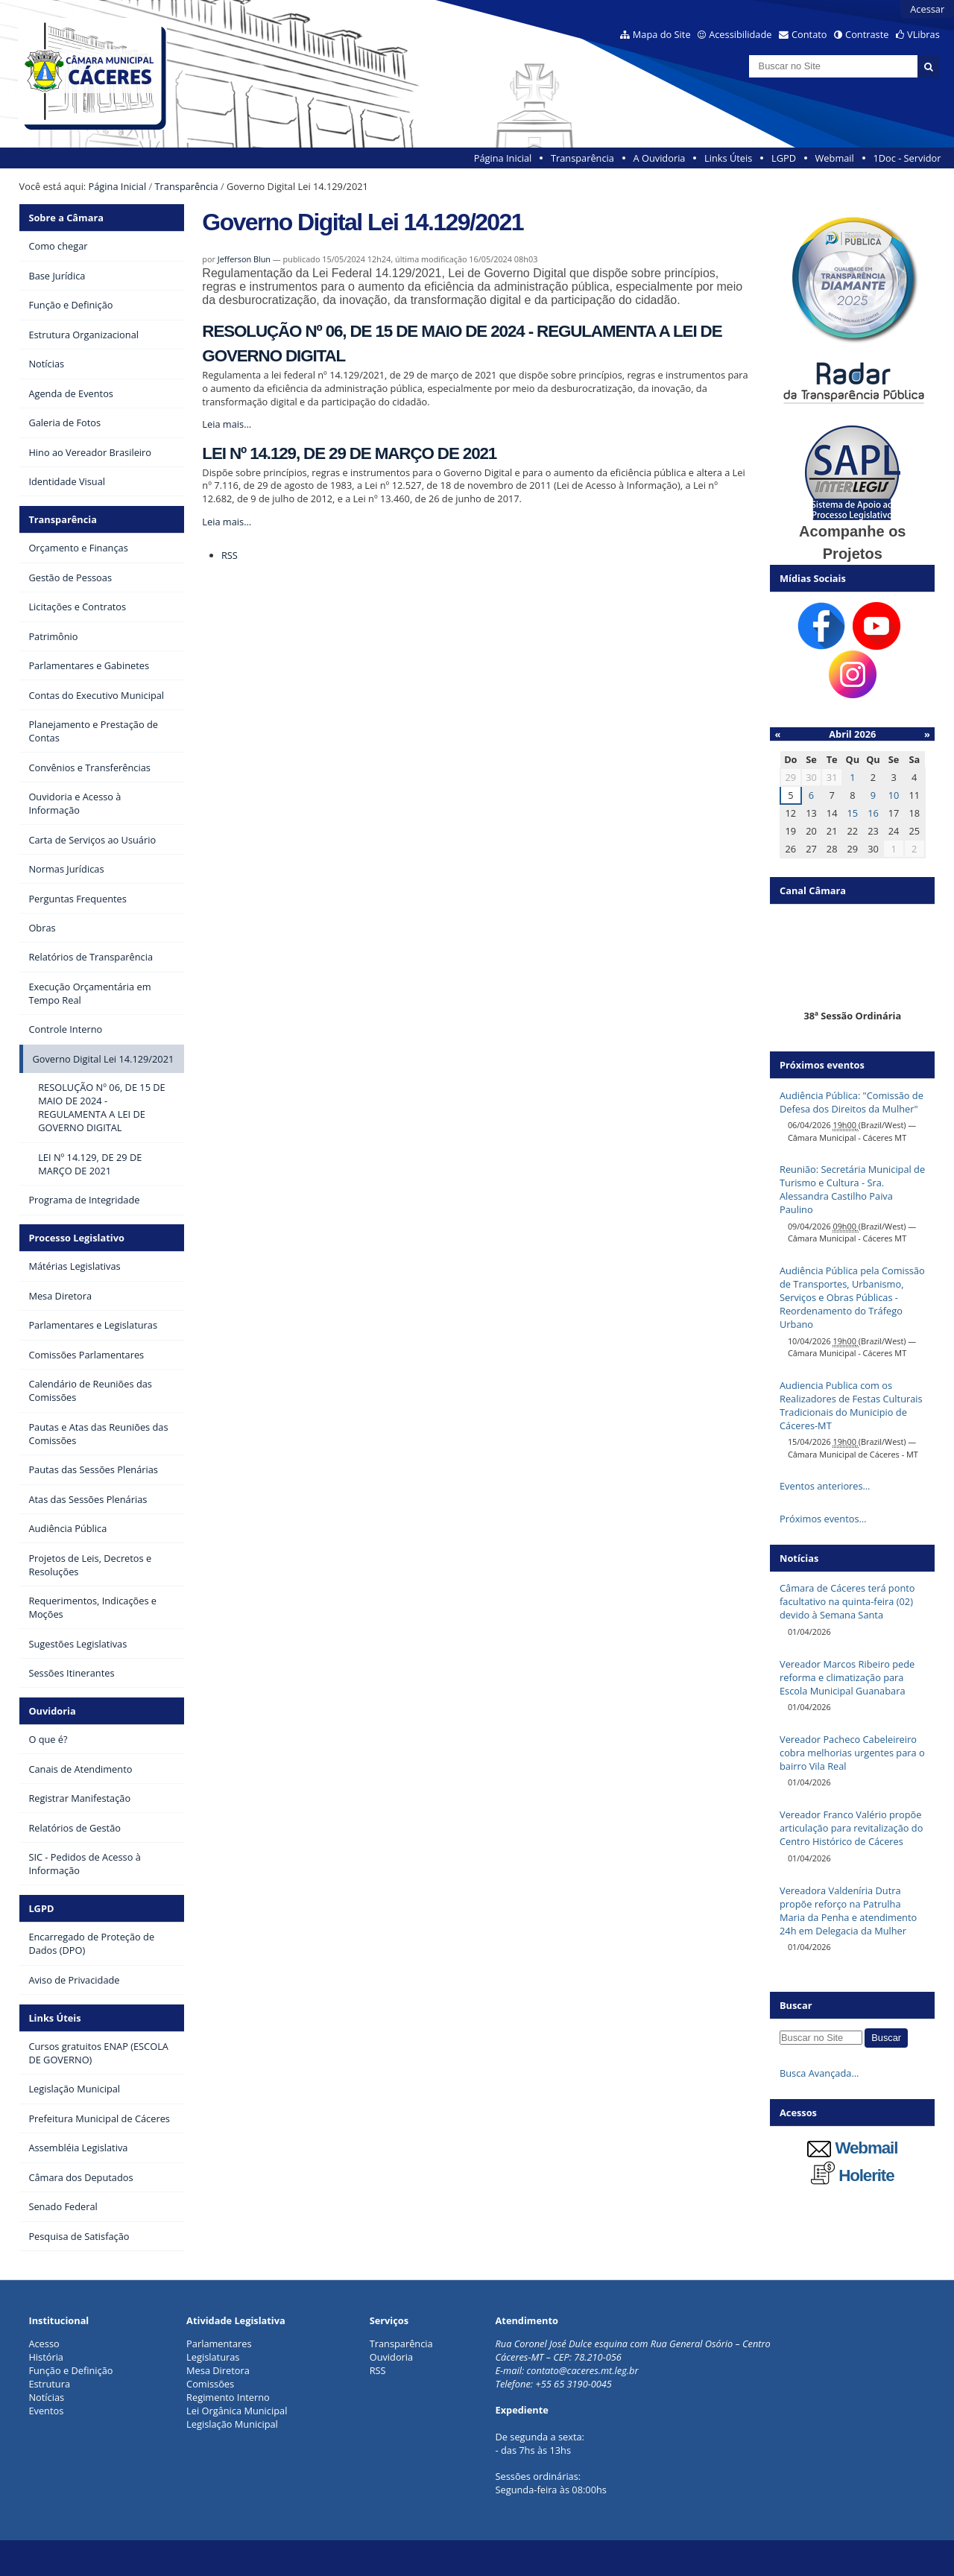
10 (894, 795)
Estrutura (49, 2383)
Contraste (866, 34)
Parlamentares (218, 2343)
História (45, 2357)
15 (852, 813)
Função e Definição (70, 2370)
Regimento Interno (228, 2397)
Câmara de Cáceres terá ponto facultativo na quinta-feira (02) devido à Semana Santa (847, 1601)
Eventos (45, 2410)
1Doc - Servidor (907, 158)
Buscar (796, 2005)
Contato (809, 34)
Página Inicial (503, 158)
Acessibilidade (740, 34)
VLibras (923, 34)
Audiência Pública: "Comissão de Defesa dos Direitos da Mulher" (851, 1102)
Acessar (927, 9)
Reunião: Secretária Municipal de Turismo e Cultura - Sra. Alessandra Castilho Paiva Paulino (852, 1189)
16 (873, 813)
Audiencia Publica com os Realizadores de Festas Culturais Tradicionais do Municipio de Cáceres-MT (851, 1405)
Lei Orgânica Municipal (236, 2410)
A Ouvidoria (660, 158)
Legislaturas (212, 2357)
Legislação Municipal (232, 2424)
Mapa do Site (662, 34)
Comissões (210, 2383)
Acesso (43, 2343)
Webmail (834, 158)
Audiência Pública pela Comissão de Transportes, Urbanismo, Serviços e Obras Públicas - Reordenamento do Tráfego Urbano (852, 1297)
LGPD (783, 158)
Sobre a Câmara (66, 217)
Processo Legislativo (76, 1237)
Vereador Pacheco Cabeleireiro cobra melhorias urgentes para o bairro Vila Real (852, 1752)
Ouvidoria (51, 1711)
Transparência (582, 158)
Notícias (46, 2397)
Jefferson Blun (244, 259)
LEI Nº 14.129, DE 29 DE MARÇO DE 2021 (349, 453)
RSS (229, 555)
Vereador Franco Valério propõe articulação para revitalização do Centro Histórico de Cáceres (851, 1828)
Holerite (852, 2175)
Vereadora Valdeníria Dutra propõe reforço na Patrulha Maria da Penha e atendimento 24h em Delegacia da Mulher (848, 1910)
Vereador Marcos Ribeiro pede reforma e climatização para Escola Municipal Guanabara (847, 1677)
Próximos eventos (822, 1065)
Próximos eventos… (823, 1518)
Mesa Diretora (218, 2370)
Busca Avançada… (819, 2073)
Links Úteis (728, 158)
